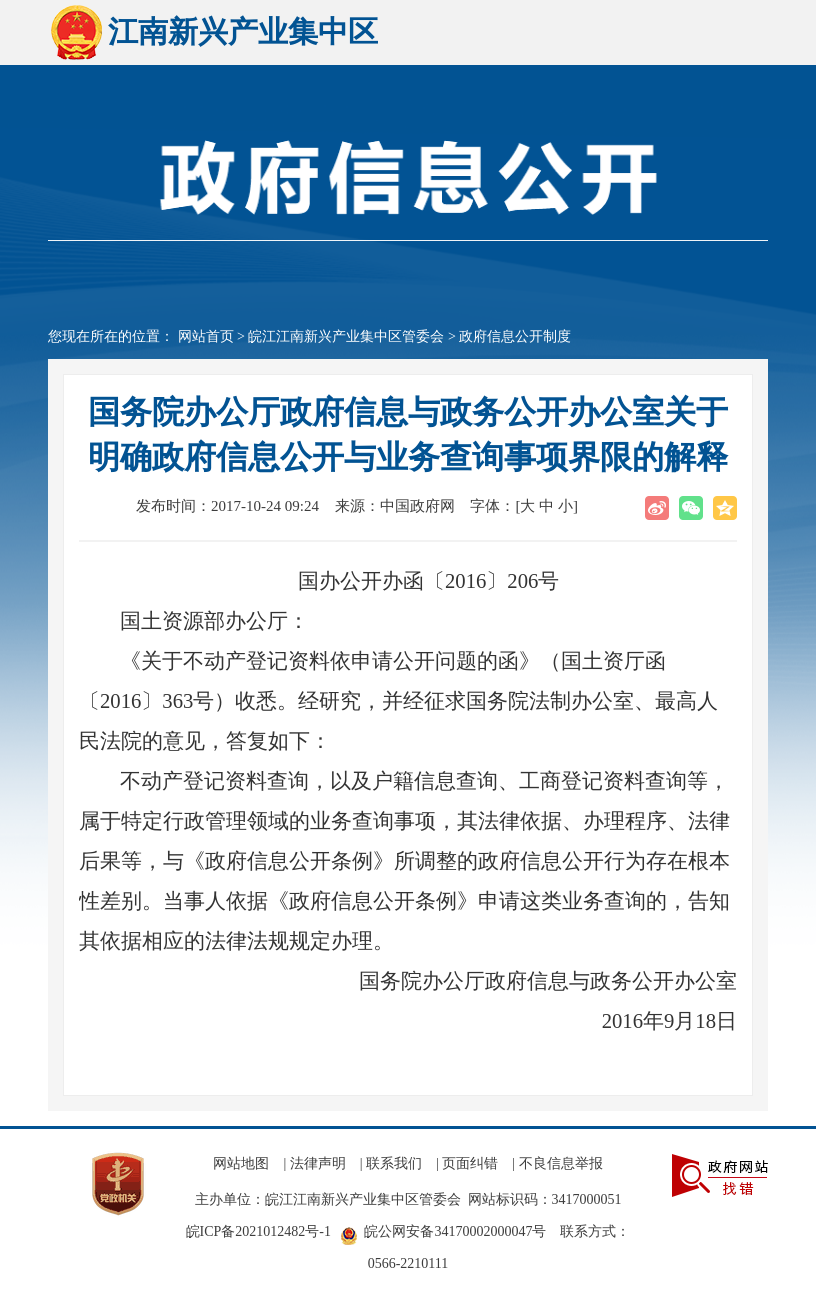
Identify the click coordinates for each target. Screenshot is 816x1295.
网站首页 (206, 336)
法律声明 (318, 1163)
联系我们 (394, 1163)
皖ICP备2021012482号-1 (258, 1231)
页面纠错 (470, 1163)
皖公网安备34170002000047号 (455, 1231)
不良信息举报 (561, 1163)
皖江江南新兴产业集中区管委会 (346, 336)
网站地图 (241, 1163)
